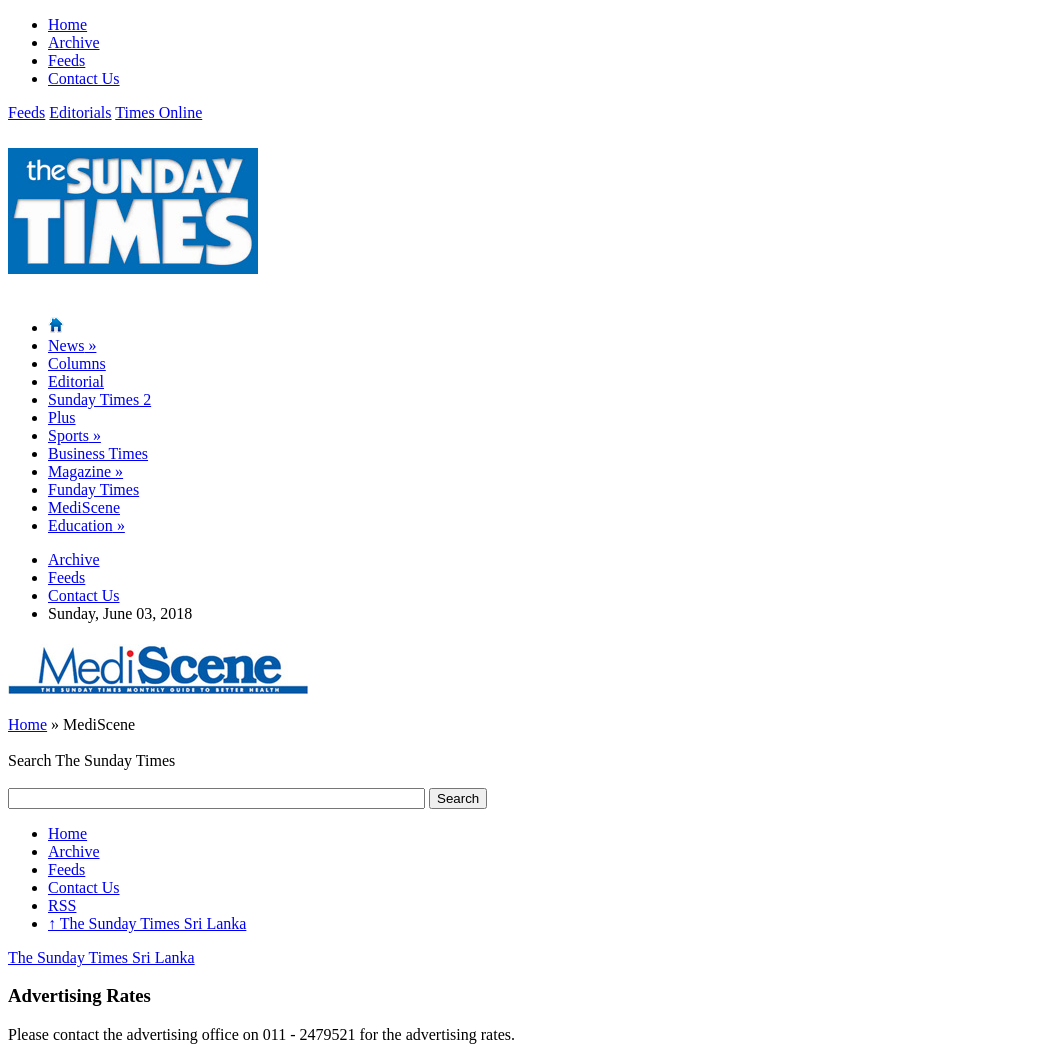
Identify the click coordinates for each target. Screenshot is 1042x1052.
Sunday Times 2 (99, 399)
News (72, 345)
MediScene (84, 507)
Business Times (98, 453)
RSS (62, 905)
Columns (77, 363)
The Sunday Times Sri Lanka (147, 923)
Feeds (66, 60)
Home (67, 24)
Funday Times (93, 489)
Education (86, 525)
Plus (62, 417)
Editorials (80, 112)
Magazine (85, 471)
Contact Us (84, 78)
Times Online (158, 112)
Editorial (76, 381)
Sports (74, 435)
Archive (74, 42)
